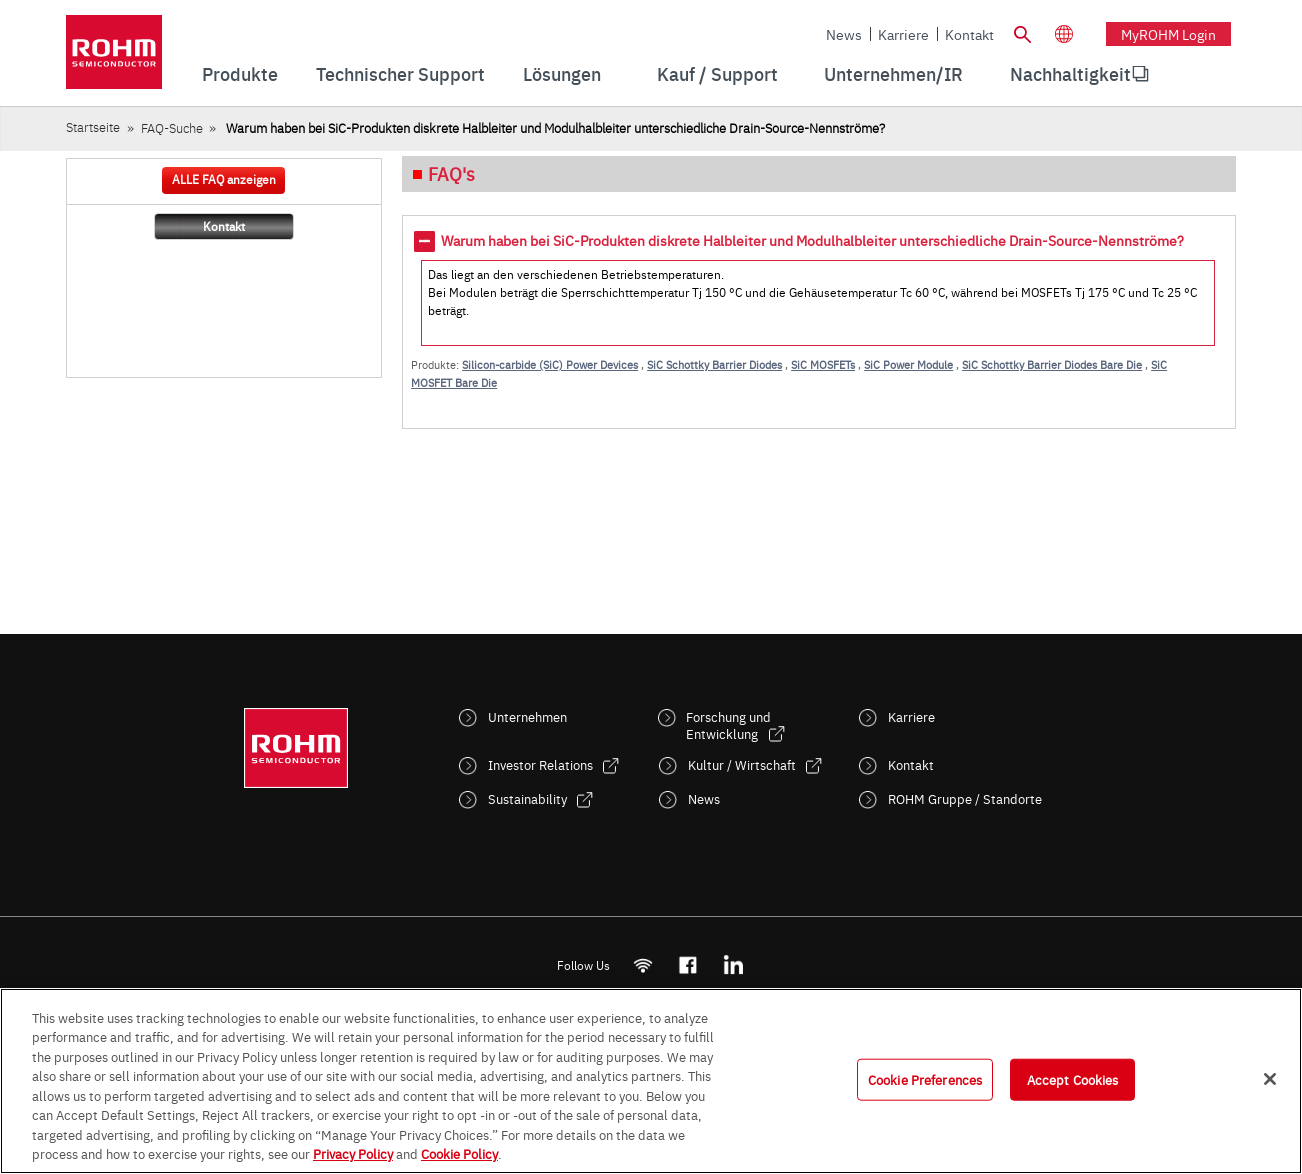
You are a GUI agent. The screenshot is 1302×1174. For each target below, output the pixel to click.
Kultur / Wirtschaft (742, 764)
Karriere (903, 34)
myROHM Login (1168, 34)
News (844, 34)
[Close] (1270, 1079)
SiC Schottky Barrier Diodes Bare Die (1052, 364)
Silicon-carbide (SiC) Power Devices (550, 364)
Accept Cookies (1073, 1079)
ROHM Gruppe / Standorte (965, 798)
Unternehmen (527, 716)
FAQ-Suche (172, 127)
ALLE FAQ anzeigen (224, 179)
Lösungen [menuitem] (562, 73)
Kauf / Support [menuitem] (717, 73)
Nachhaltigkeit (1070, 73)
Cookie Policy (459, 1153)
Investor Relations (540, 764)
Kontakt (969, 34)
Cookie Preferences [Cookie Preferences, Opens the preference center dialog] (925, 1079)
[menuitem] (1070, 74)
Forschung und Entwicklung (728, 725)
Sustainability (527, 798)
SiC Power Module (908, 364)
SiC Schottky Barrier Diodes (714, 364)
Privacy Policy (353, 1153)
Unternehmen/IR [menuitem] (893, 73)
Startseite (93, 126)
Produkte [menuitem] (240, 73)
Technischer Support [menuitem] (400, 73)
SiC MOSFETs (823, 364)
